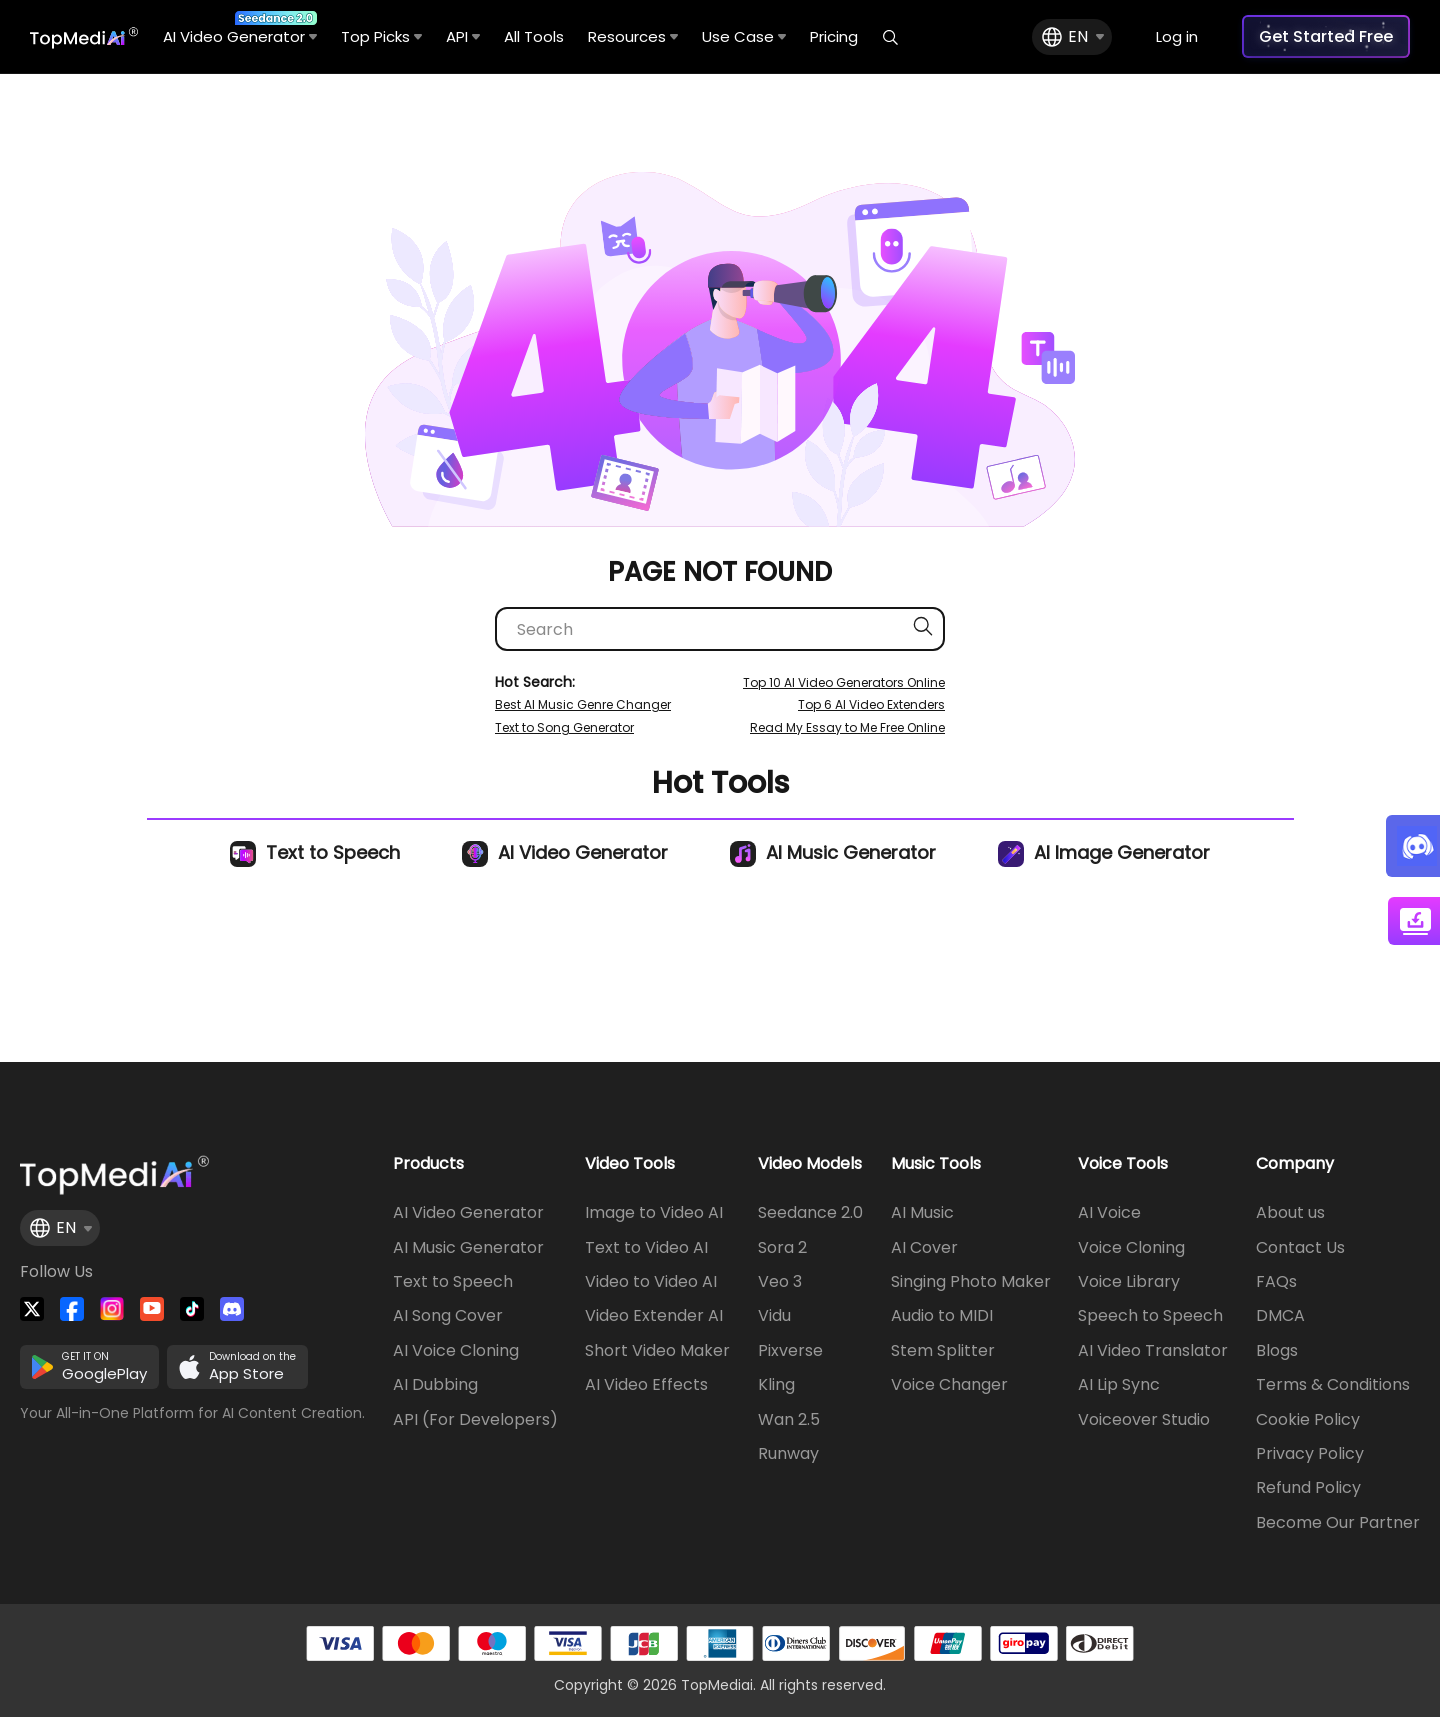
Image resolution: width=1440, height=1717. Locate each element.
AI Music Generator (833, 852)
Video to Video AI (651, 1282)
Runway (788, 1454)
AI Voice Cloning (456, 1351)
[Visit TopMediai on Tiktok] (192, 1309)
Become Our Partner (1338, 1523)
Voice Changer (949, 1385)
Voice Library (1129, 1282)
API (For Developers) (475, 1420)
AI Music (922, 1213)
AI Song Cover (448, 1316)
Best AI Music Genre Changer (583, 704)
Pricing (834, 36)
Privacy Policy (1310, 1454)
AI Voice (1109, 1213)
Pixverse (790, 1351)
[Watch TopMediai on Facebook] (72, 1309)
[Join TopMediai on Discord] (232, 1309)
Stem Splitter (943, 1351)
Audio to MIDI (942, 1316)
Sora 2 (782, 1248)
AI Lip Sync (1119, 1385)
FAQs (1276, 1282)
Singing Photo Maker (971, 1282)
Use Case (744, 36)
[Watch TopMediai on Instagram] (112, 1309)
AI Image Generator (1104, 852)
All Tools (534, 36)
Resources (633, 36)
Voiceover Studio (1144, 1420)
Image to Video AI (654, 1213)
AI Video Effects (646, 1385)
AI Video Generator (240, 29)
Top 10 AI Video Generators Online (844, 682)
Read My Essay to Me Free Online (847, 727)
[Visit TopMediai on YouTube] (152, 1309)
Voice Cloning (1131, 1248)
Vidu (774, 1316)
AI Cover (924, 1248)
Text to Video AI (646, 1248)
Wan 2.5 (789, 1420)
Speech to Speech (1150, 1316)
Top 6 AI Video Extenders (871, 704)
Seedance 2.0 (810, 1213)
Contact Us (1300, 1248)
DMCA (1280, 1316)
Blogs (1277, 1351)
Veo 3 (780, 1282)
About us (1290, 1213)
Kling (776, 1385)
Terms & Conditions (1333, 1385)
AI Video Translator (1153, 1351)
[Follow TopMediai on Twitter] (32, 1309)
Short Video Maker (657, 1351)
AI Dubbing (435, 1385)
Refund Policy (1308, 1488)
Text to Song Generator (564, 727)
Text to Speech (315, 852)
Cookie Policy (1308, 1420)
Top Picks (381, 36)
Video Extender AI (654, 1316)
